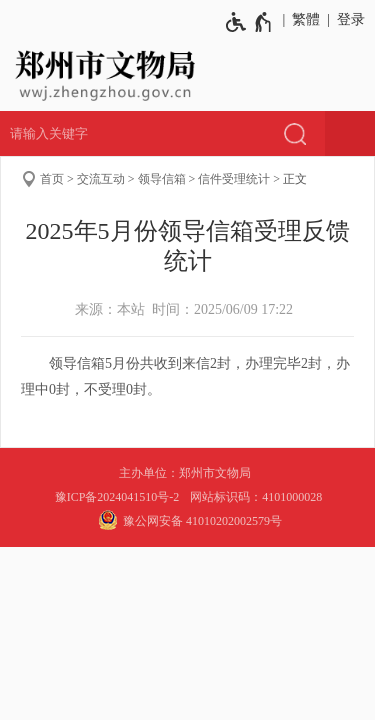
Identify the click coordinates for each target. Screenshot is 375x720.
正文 (295, 179)
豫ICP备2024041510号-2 (117, 497)
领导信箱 (162, 179)
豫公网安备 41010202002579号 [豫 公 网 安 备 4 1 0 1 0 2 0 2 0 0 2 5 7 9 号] (187, 520)
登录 (351, 19)
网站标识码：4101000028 (257, 497)
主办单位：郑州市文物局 (188, 473)
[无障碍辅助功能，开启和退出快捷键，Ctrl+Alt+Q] (249, 22)
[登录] (347, 20)
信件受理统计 (234, 179)
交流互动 (101, 179)
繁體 (306, 19)
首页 (52, 179)
